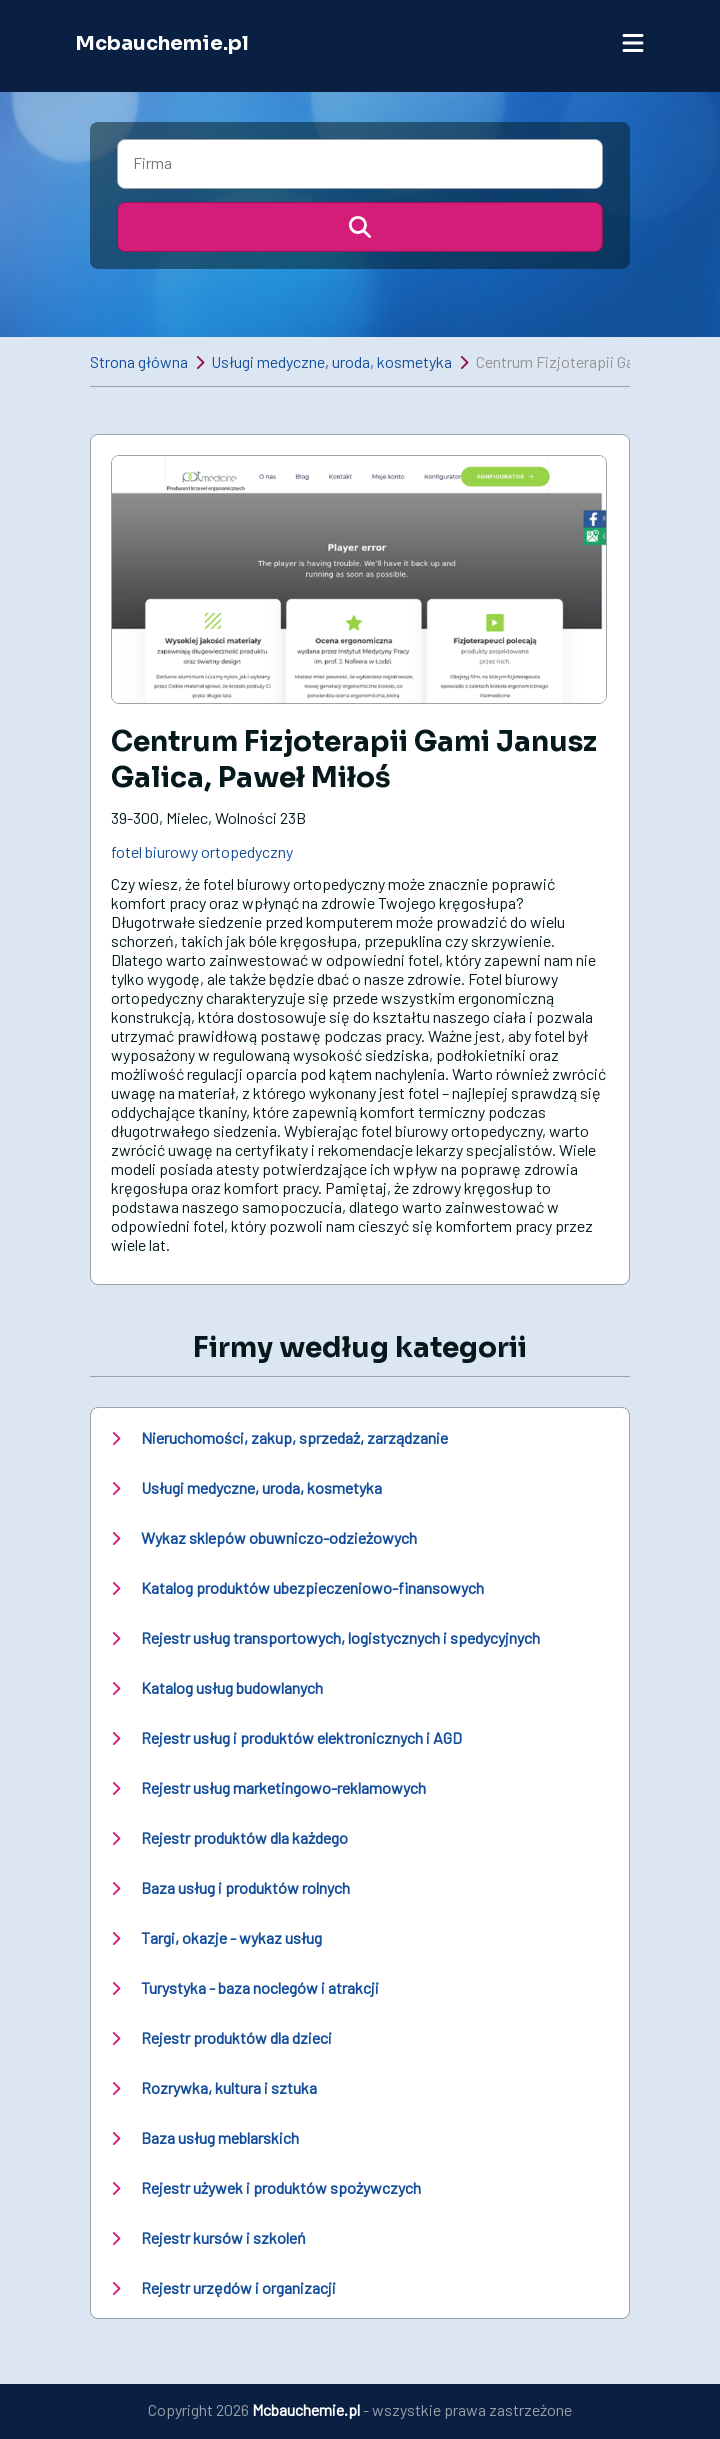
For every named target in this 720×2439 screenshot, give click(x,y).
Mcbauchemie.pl (162, 43)
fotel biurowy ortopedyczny (202, 851)
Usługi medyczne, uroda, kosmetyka (331, 361)
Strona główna (139, 361)
